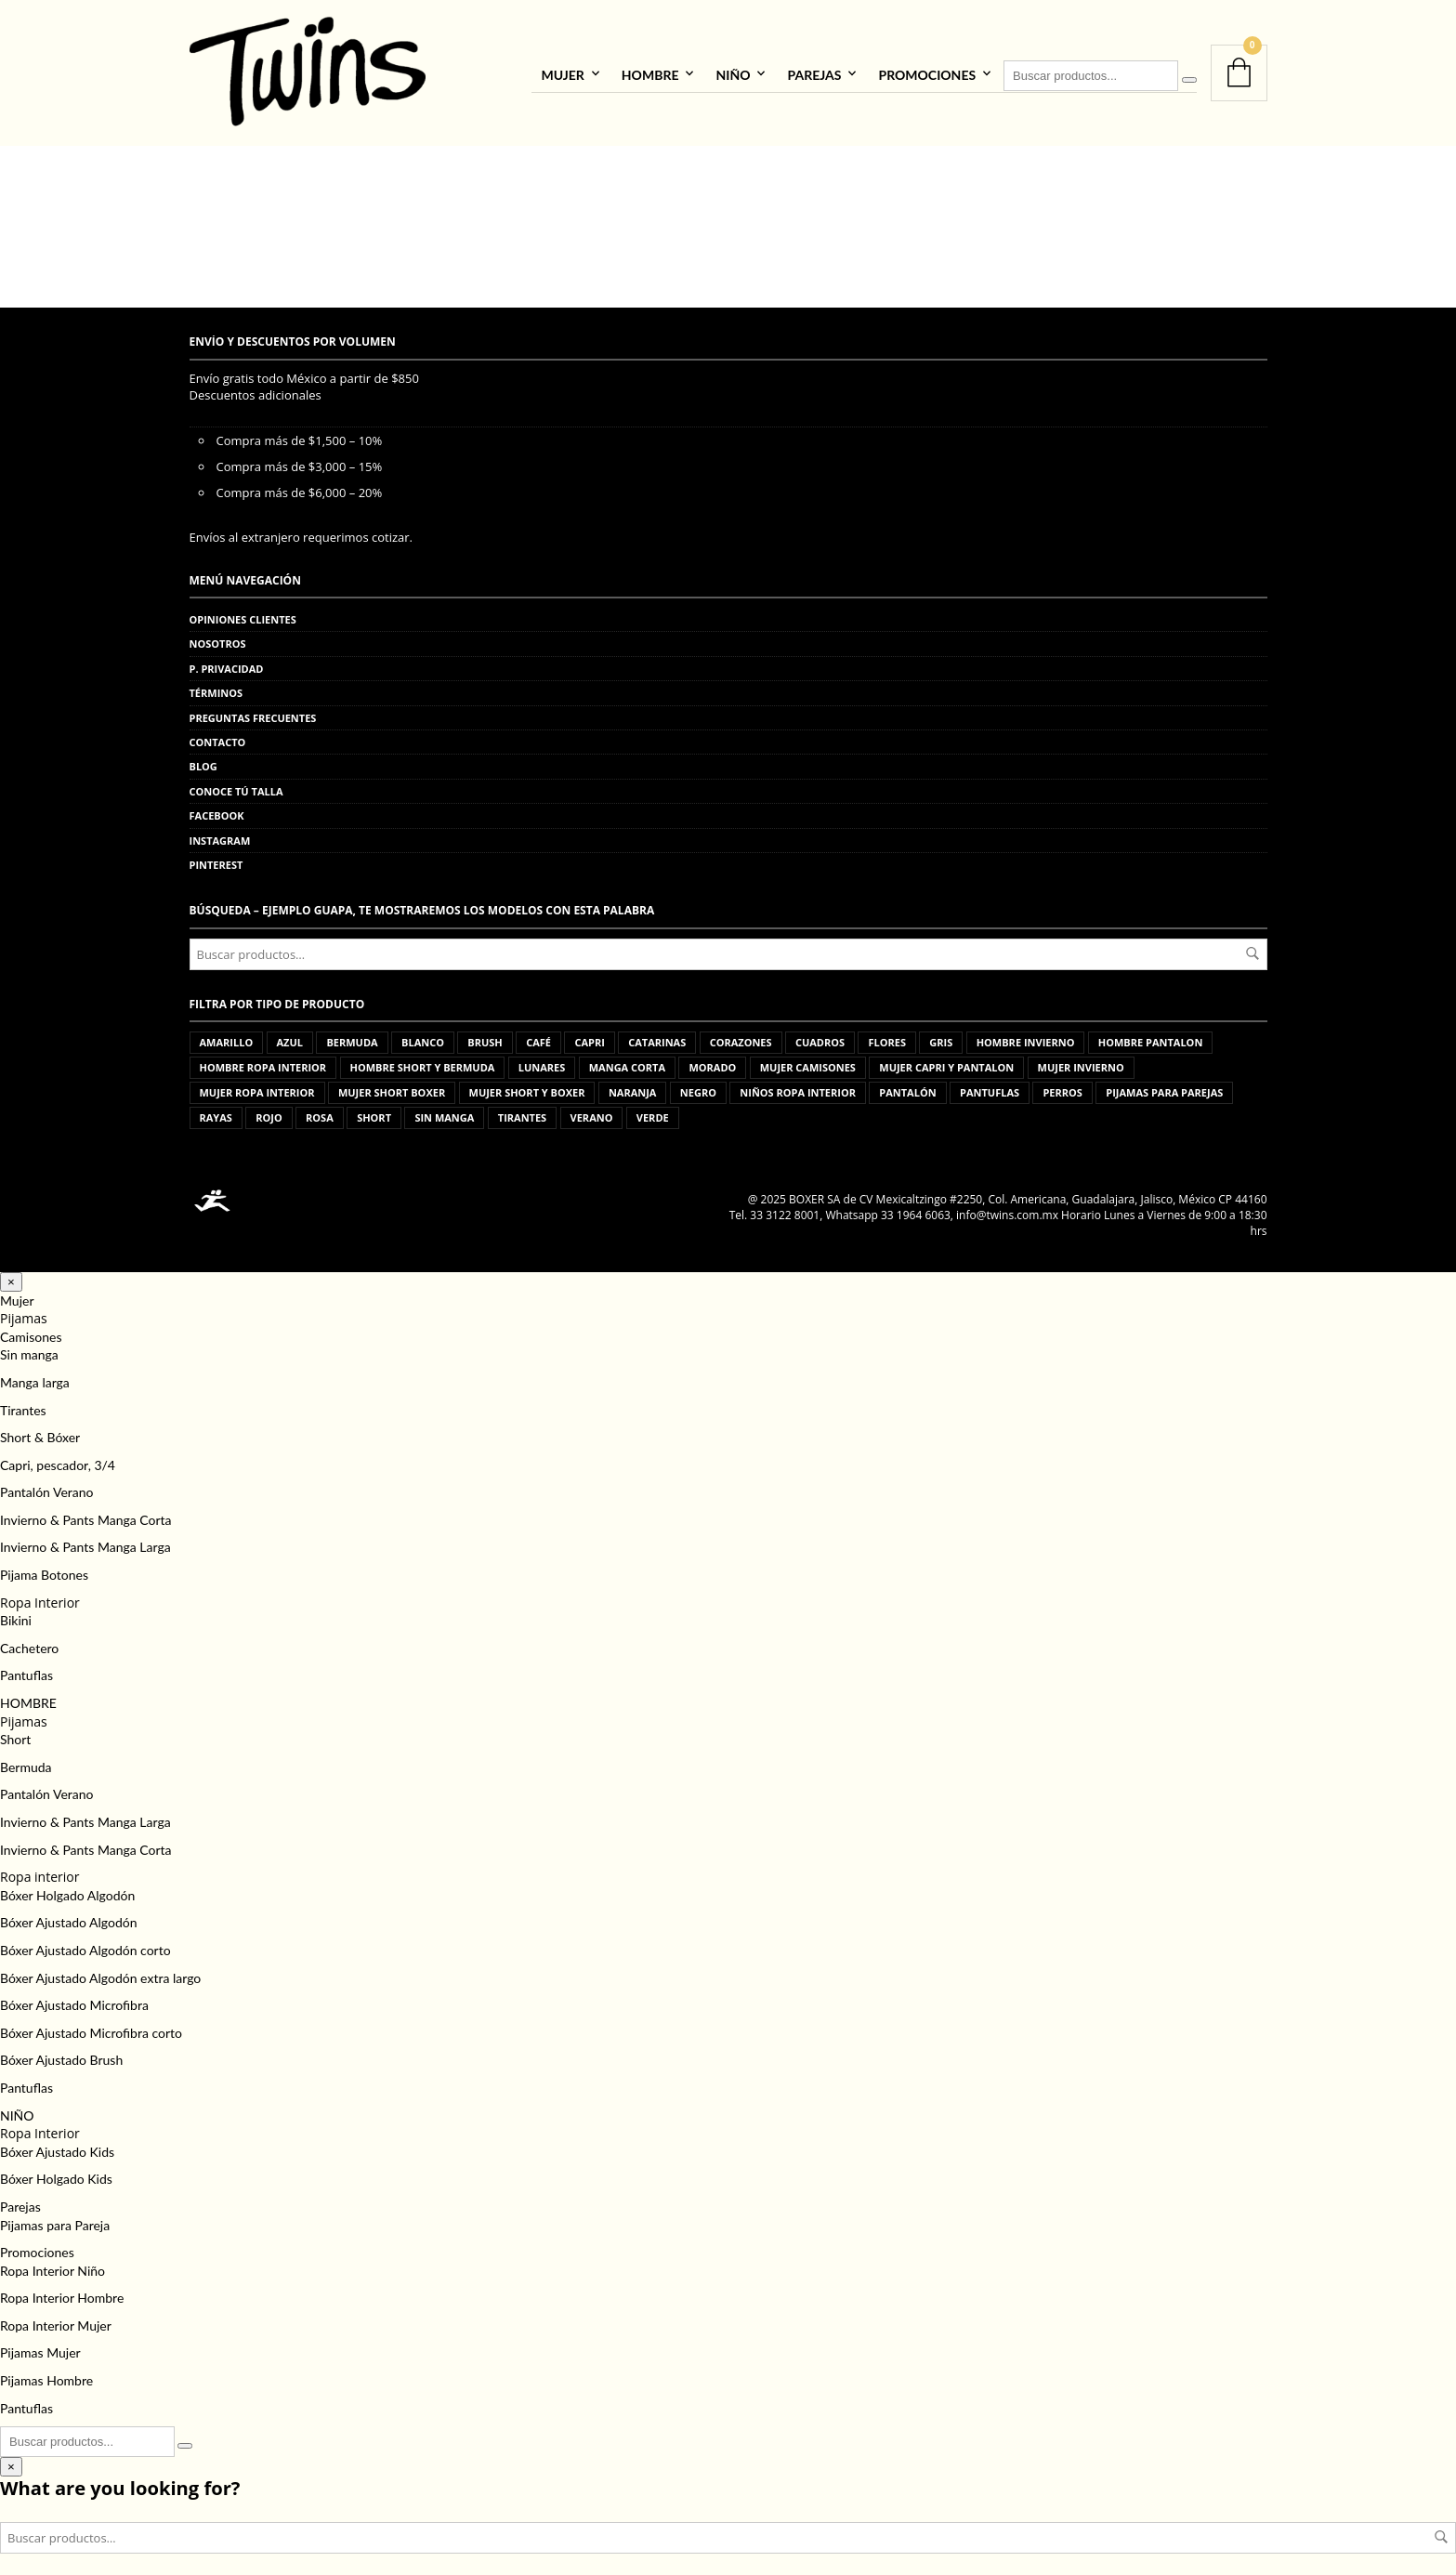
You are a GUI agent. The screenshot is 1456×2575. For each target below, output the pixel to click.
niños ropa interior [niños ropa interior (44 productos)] (798, 1086)
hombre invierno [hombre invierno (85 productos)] (1026, 1036)
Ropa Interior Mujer (55, 2318)
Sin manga (29, 1348)
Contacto (218, 735)
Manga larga (35, 1375)
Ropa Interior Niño (52, 2263)
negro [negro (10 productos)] (698, 1086)
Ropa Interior (40, 1595)
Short (15, 1733)
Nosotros (218, 637)
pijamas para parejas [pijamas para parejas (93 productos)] (1164, 1086)
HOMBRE (650, 71)
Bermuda (26, 1759)
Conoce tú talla (236, 784)
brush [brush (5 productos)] (484, 1036)
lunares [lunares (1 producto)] (542, 1061)
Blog (203, 760)
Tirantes (23, 1403)
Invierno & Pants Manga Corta (86, 1512)
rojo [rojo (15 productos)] (269, 1111)
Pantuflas (26, 1668)
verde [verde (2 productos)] (652, 1111)
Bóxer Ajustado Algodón (69, 1916)
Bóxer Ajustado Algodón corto (85, 1943)
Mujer (562, 71)
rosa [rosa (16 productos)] (320, 1111)
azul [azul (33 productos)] (290, 1036)
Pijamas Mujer (40, 2346)
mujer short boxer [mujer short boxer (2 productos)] (391, 1086)
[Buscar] (1189, 76)
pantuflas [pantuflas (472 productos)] (989, 1086)
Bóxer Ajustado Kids (57, 2144)
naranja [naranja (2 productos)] (633, 1086)
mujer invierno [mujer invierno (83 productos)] (1081, 1061)
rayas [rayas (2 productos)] (216, 1111)
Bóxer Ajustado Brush (61, 2053)
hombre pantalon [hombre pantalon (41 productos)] (1150, 1036)
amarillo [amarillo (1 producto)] (227, 1036)
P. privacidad (227, 661)
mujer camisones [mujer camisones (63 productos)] (808, 1061)
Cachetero (29, 1641)
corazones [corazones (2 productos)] (741, 1036)
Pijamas (23, 1311)
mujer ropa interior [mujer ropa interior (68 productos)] (257, 1086)
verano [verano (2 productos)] (592, 1111)
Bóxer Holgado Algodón (67, 1888)
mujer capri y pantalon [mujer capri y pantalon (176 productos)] (946, 1061)
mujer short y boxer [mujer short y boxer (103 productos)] (527, 1086)
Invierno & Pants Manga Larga (85, 1540)
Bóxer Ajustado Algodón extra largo (100, 1970)
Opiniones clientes (243, 613)
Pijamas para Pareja (55, 2218)
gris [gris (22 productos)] (940, 1036)
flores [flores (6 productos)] (887, 1036)
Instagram (220, 833)
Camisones (30, 1329)
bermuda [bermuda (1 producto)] (351, 1036)
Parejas (814, 71)
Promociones (927, 71)
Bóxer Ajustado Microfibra (74, 1998)
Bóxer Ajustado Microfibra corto (91, 2025)
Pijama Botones (44, 1568)
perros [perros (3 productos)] (1062, 1086)
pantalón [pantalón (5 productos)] (907, 1086)
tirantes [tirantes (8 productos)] (522, 1111)
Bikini (16, 1614)
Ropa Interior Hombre (62, 2291)
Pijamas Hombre (46, 2374)
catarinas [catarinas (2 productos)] (657, 1036)
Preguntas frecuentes (253, 710)
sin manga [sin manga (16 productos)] (444, 1111)
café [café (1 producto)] (538, 1036)
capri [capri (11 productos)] (589, 1036)
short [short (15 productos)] (374, 1111)
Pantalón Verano (46, 1485)
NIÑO (732, 71)
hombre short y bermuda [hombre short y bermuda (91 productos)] (422, 1061)
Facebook (217, 809)
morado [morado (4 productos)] (712, 1061)
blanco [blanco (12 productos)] (422, 1036)
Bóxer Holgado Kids (56, 2172)
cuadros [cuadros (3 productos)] (820, 1036)
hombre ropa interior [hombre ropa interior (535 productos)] (263, 1061)
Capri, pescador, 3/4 (57, 1457)
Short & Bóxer (40, 1431)
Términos (216, 686)
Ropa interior (39, 1870)
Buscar (1252, 946)
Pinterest (216, 857)
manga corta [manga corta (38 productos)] (627, 1061)
